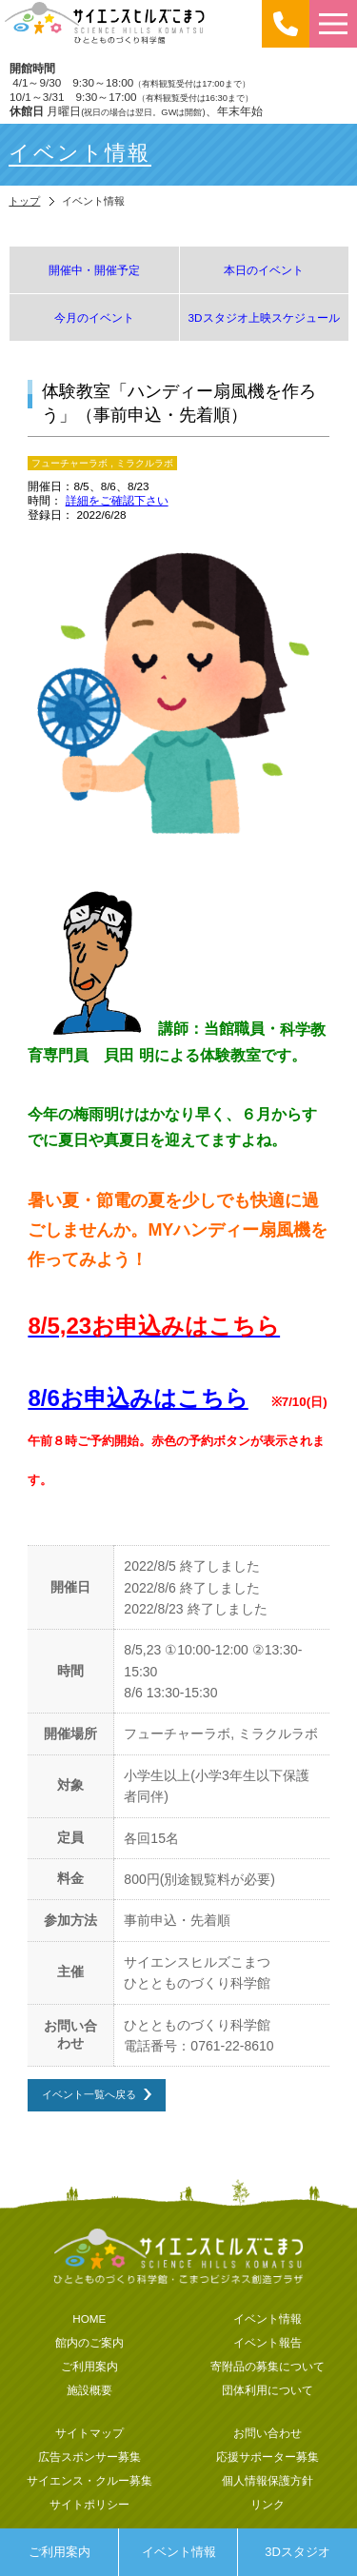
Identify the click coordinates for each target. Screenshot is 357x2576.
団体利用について (267, 2390)
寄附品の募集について (267, 2366)
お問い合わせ (267, 2433)
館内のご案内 (89, 2342)
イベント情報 (179, 2552)
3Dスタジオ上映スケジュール (264, 317)
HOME (89, 2318)
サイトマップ (89, 2433)
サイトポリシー (89, 2504)
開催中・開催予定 (94, 270)
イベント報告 (267, 2342)
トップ (24, 201)
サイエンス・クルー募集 (89, 2480)
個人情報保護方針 (267, 2480)
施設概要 (89, 2390)
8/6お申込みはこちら (138, 1398)
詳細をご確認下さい (117, 500)
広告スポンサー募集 (89, 2456)
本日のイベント (264, 270)
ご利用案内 (59, 2552)
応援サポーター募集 (267, 2456)
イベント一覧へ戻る (89, 2094)
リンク (267, 2504)
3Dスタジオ (297, 2552)
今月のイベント (94, 317)
